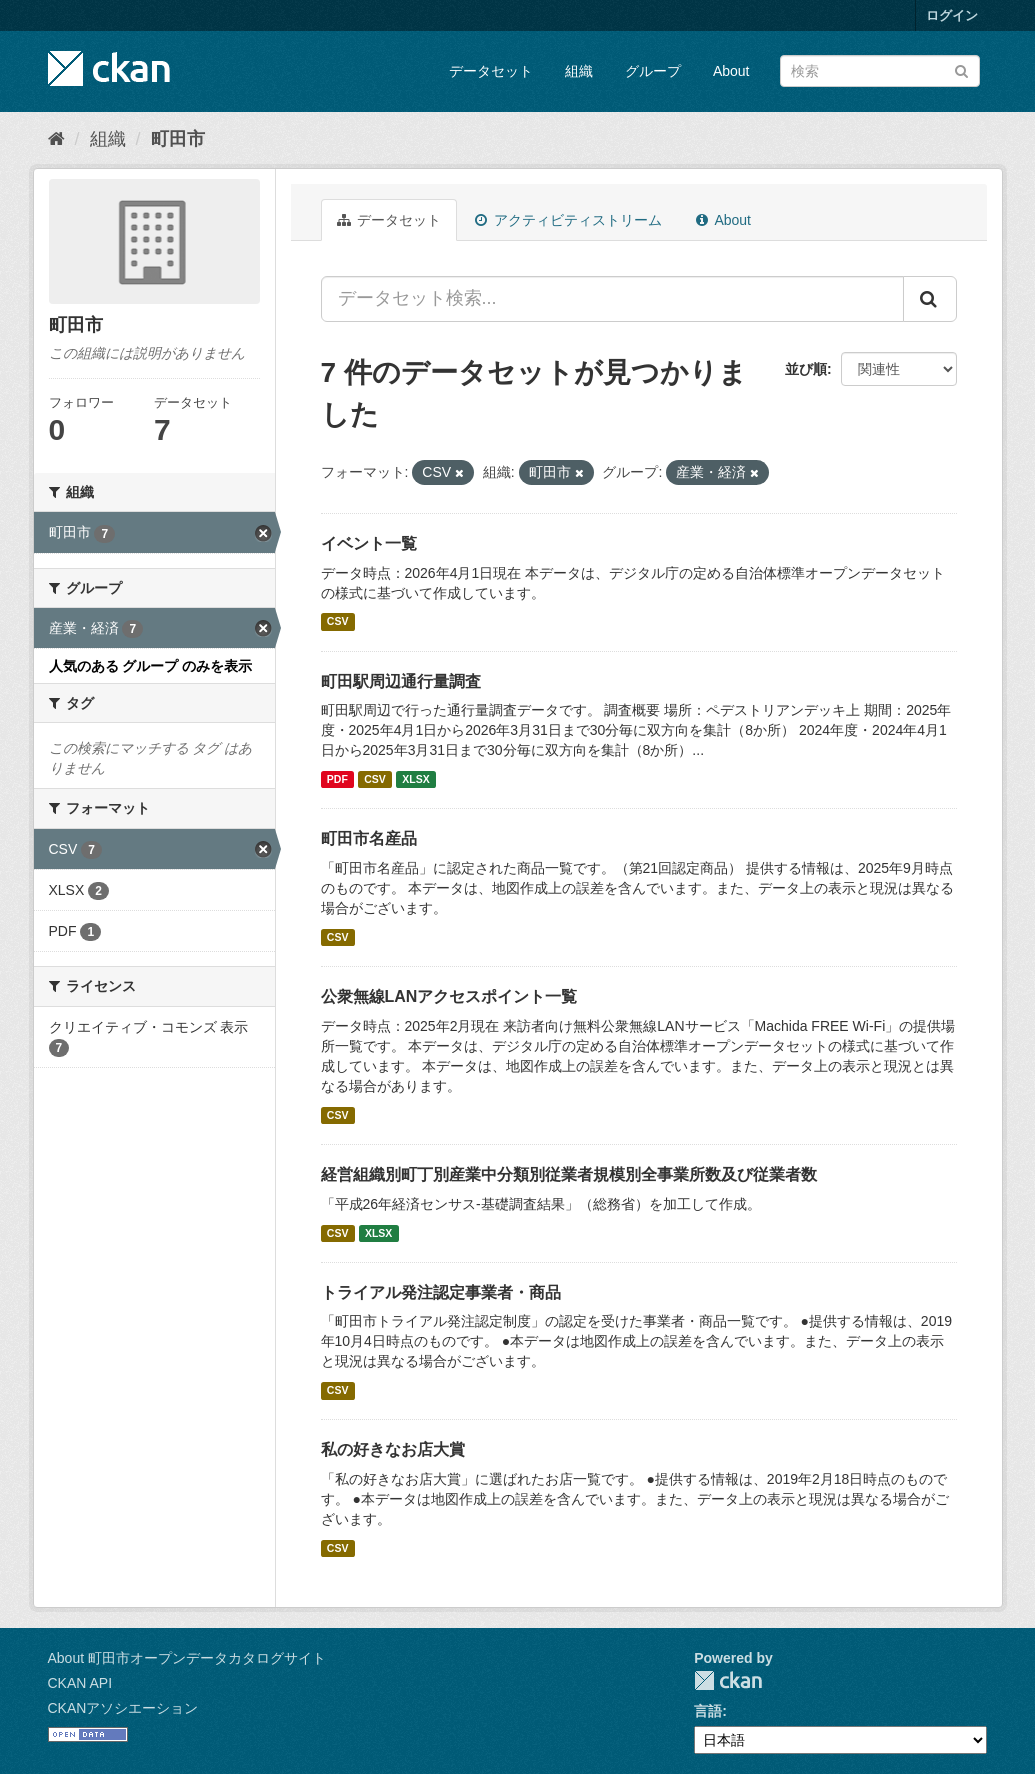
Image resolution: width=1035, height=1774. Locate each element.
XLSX (415, 779)
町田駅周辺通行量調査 (401, 681)
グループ (653, 71)
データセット (491, 71)
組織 (579, 71)
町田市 (178, 139)
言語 (708, 1711)
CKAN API (80, 1683)
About (731, 71)
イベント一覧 (369, 543)
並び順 (806, 369)
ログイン (952, 15)
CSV (338, 622)
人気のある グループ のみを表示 (151, 666)
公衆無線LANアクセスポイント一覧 (449, 996)
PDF (337, 779)
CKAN (728, 1680)
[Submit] (961, 69)
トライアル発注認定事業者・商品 (441, 1292)
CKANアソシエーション (123, 1708)
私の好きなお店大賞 (393, 1449)
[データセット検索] (880, 71)
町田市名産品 (369, 838)
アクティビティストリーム (568, 220)
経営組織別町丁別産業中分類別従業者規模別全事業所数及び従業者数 (569, 1174)
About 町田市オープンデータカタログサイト (187, 1658)
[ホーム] (56, 139)
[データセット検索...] (612, 299)
